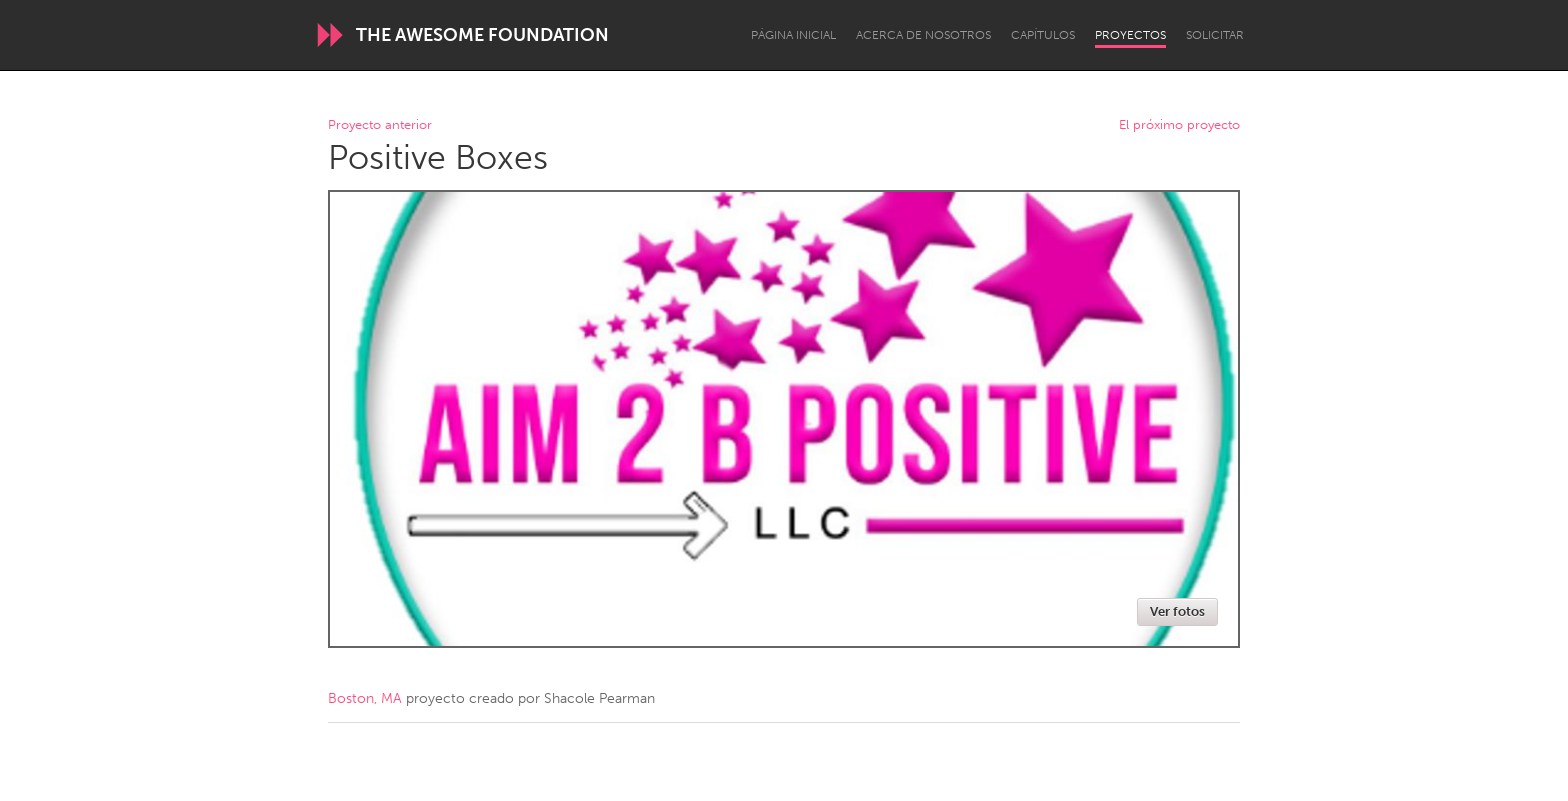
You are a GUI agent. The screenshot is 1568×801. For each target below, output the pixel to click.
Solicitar (1215, 35)
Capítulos (1043, 35)
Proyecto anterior (380, 125)
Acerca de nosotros (923, 35)
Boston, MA (365, 698)
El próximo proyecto (1179, 125)
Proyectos (1130, 35)
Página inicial (793, 35)
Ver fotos (1177, 611)
